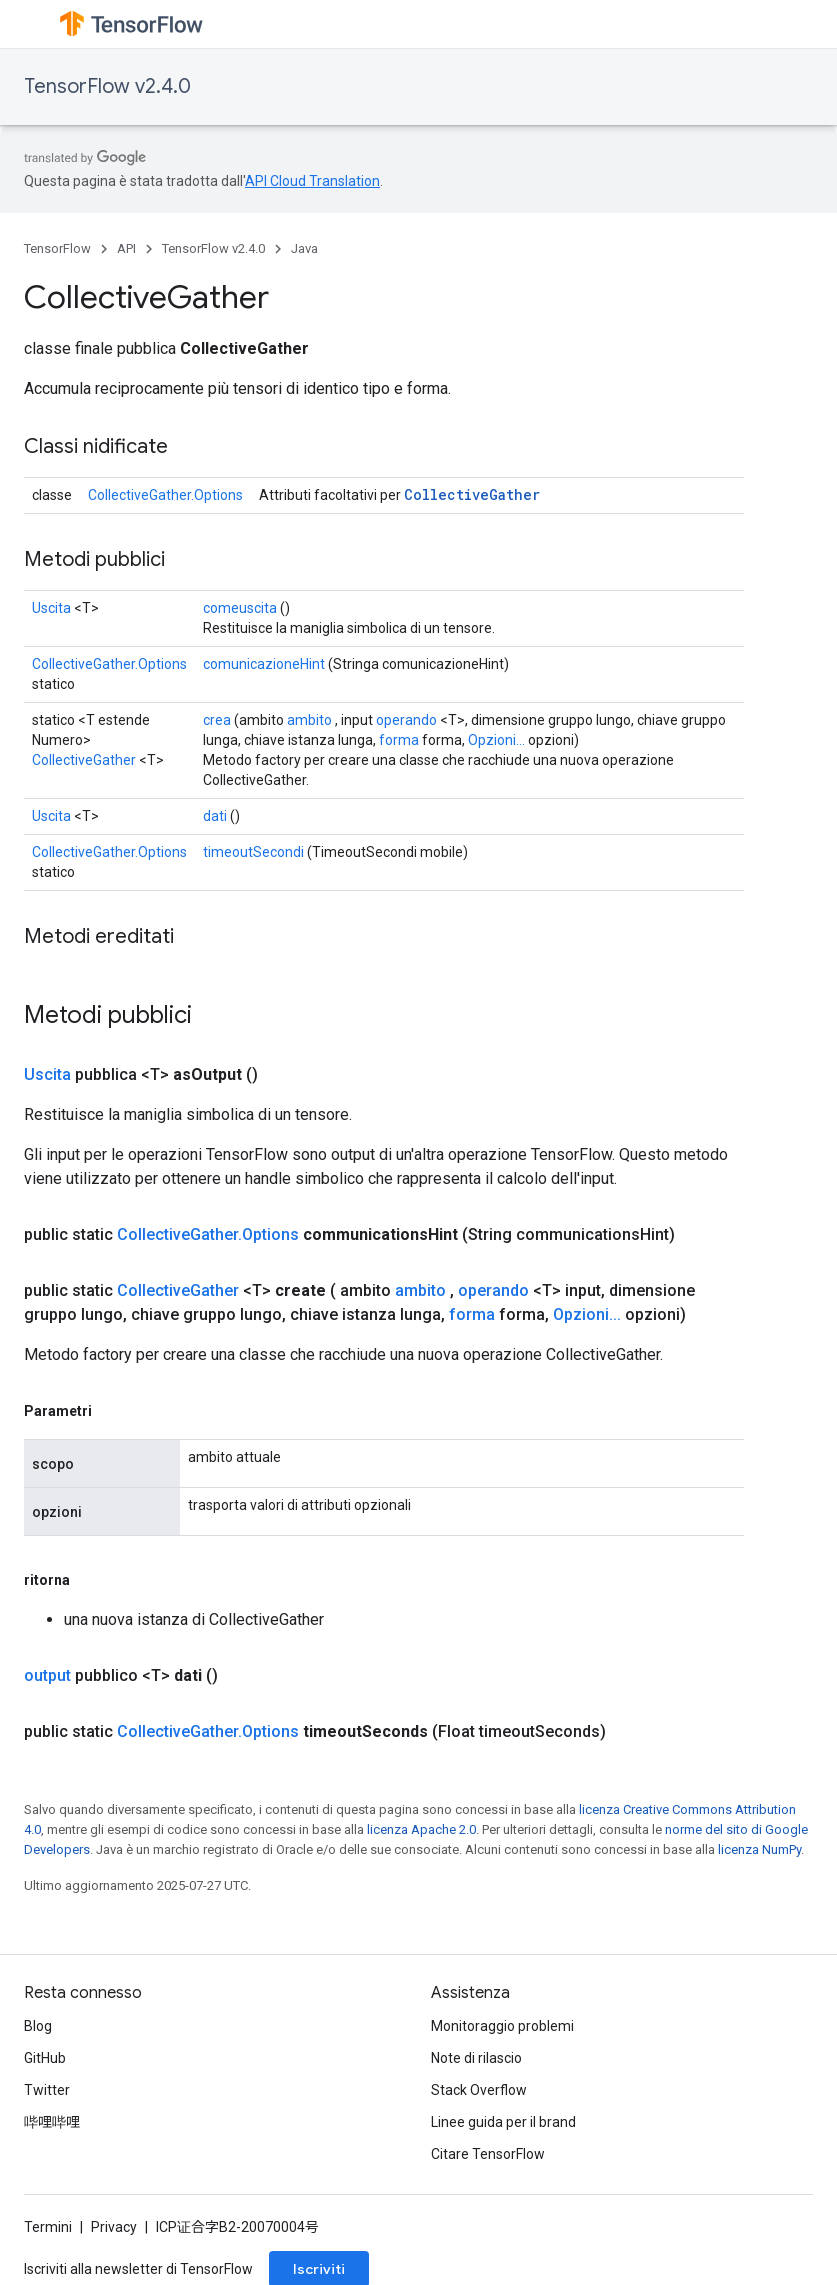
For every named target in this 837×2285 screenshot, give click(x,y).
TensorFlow (57, 248)
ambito (309, 720)
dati (215, 816)
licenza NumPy (759, 1849)
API (126, 248)
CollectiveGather (472, 494)
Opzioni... (496, 740)
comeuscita (240, 608)
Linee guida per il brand (503, 2122)
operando (406, 720)
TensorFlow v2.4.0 (107, 86)
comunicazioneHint (264, 664)
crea (217, 720)
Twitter (47, 2090)
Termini (48, 2227)
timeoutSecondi (253, 852)
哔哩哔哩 (52, 2122)
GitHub (45, 2058)
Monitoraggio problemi (502, 2026)
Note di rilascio (476, 2058)
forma (399, 740)
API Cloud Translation (312, 181)
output (47, 1675)
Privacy (114, 2227)
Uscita (51, 608)
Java (304, 248)
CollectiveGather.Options (165, 495)
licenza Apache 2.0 (421, 1829)
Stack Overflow (479, 2090)
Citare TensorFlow (488, 2154)
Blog (38, 2026)
